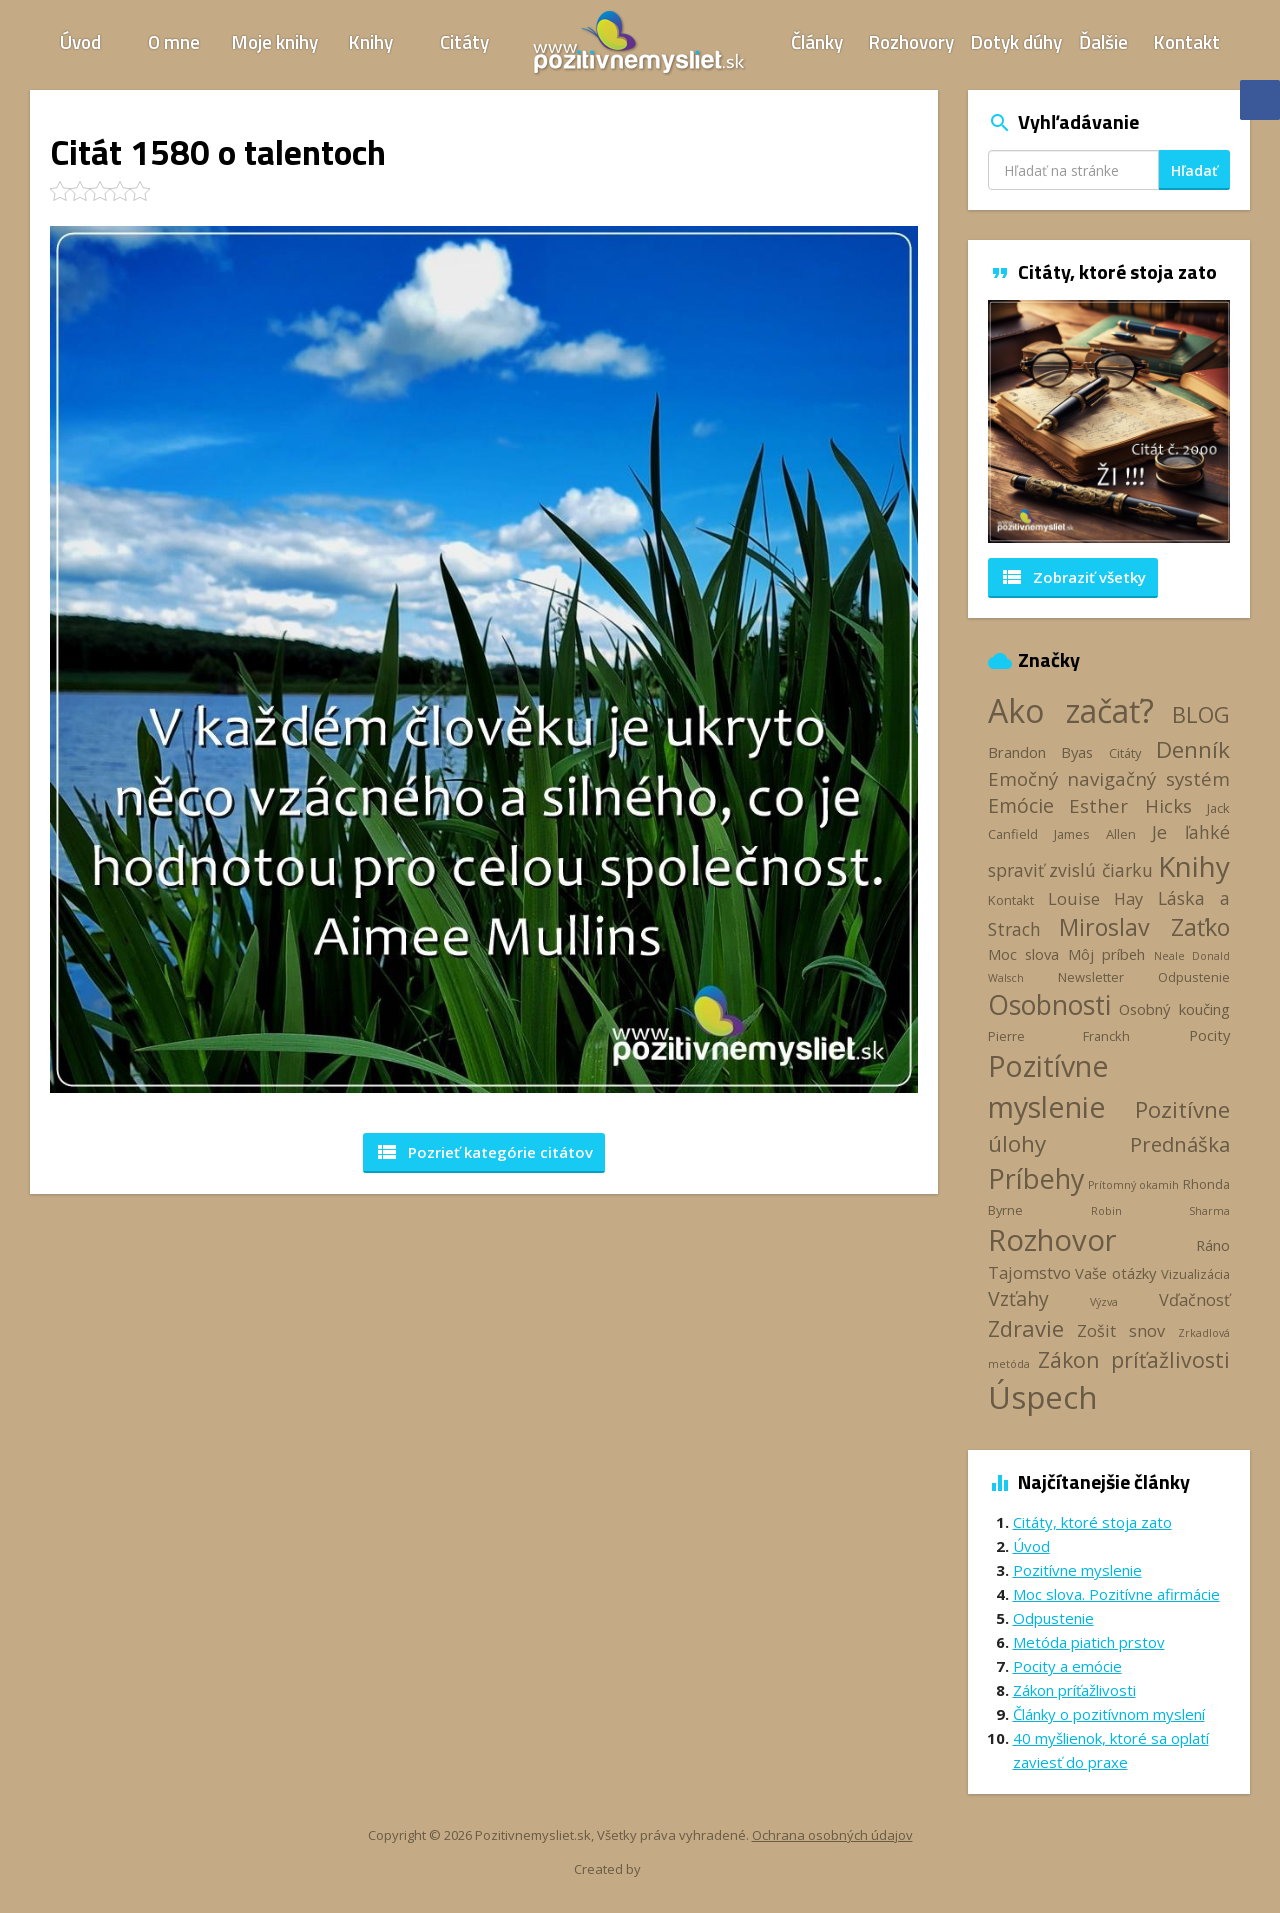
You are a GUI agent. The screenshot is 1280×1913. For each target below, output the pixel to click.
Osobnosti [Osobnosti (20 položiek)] (1049, 1005)
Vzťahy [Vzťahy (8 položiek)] (1018, 1298)
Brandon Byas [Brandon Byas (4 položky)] (1041, 752)
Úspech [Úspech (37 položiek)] (1043, 1396)
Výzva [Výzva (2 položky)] (1104, 1302)
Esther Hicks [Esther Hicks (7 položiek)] (1130, 805)
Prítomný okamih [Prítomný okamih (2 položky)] (1133, 1185)
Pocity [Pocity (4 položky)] (1209, 1035)
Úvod (80, 41)
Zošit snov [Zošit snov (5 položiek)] (1121, 1331)
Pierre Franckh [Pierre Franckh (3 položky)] (1059, 1036)
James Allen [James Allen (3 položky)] (1095, 834)
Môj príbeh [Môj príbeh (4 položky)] (1107, 954)
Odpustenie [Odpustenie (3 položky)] (1194, 977)
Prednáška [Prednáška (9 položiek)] (1180, 1144)
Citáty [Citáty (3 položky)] (1125, 753)
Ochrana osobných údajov (832, 1835)
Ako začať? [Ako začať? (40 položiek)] (1071, 710)
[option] (1109, 421)
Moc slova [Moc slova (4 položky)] (1024, 954)
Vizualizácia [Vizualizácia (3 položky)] (1195, 1274)
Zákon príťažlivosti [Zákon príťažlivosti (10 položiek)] (1134, 1359)
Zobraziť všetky (1073, 577)
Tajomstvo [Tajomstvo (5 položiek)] (1029, 1273)
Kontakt (1187, 41)
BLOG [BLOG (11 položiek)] (1201, 714)
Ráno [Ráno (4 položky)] (1213, 1245)
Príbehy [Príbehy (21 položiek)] (1036, 1178)
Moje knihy (275, 41)
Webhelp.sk (678, 1868)
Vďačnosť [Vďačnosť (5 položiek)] (1194, 1300)
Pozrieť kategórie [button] (484, 1152)
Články (817, 41)
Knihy (371, 41)
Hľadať (1194, 170)
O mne (174, 41)
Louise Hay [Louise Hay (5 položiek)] (1095, 899)
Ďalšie (1103, 41)
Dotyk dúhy (1016, 41)
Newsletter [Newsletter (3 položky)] (1091, 977)
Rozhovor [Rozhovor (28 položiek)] (1052, 1240)
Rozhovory (911, 41)
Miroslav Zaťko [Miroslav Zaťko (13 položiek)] (1144, 927)
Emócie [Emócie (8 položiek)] (1021, 805)
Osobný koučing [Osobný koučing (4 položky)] (1174, 1009)
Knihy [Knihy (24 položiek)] (1194, 866)
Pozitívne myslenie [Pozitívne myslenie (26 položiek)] (1048, 1086)
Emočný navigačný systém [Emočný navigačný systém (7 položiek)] (1109, 778)
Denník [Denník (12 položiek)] (1193, 749)
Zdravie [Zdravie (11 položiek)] (1026, 1328)
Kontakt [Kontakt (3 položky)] (1011, 900)
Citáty (464, 41)
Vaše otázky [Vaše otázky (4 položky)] (1115, 1273)
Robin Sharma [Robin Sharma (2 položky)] (1160, 1211)
